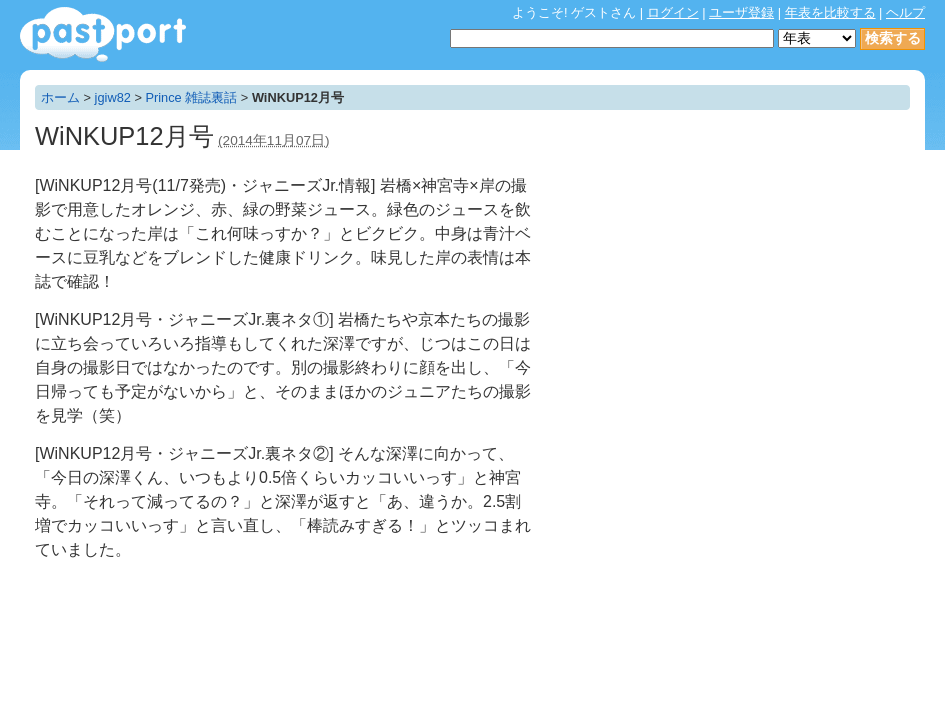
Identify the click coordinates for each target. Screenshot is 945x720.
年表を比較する (830, 12)
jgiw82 (113, 97)
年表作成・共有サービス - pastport (103, 34)
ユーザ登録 (741, 12)
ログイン (673, 12)
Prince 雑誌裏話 (191, 97)
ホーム (60, 97)
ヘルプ (905, 12)
